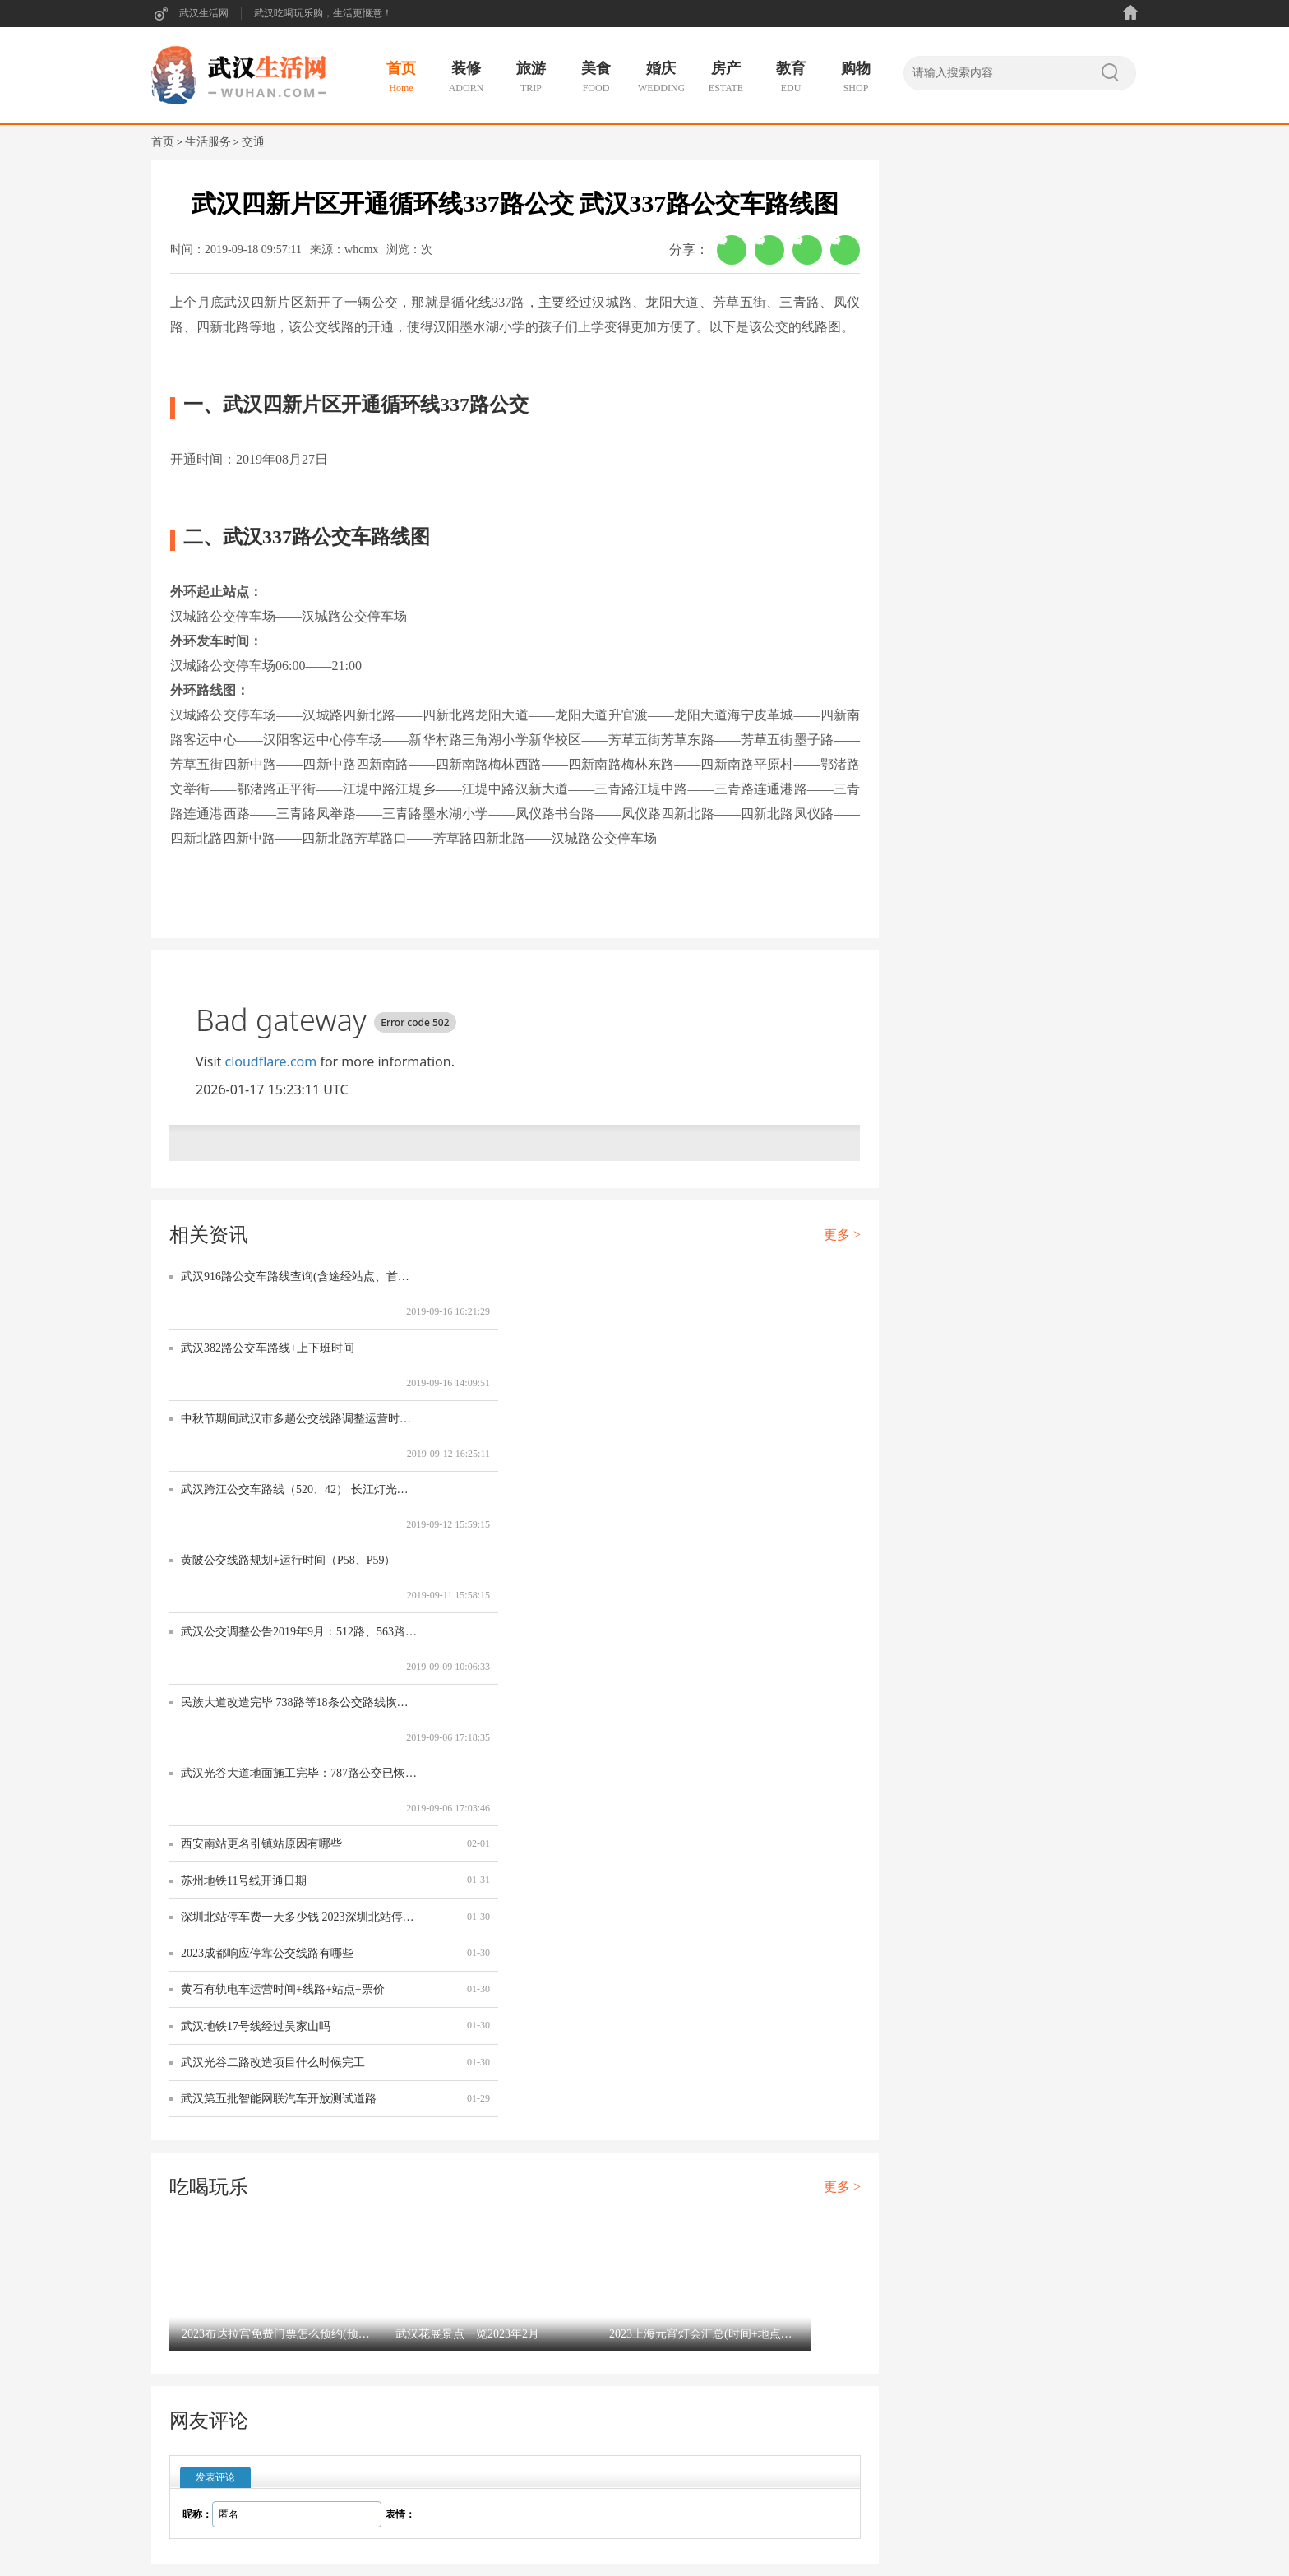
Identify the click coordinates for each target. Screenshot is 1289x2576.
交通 (253, 142)
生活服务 (208, 142)
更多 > (842, 1235)
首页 (162, 142)
